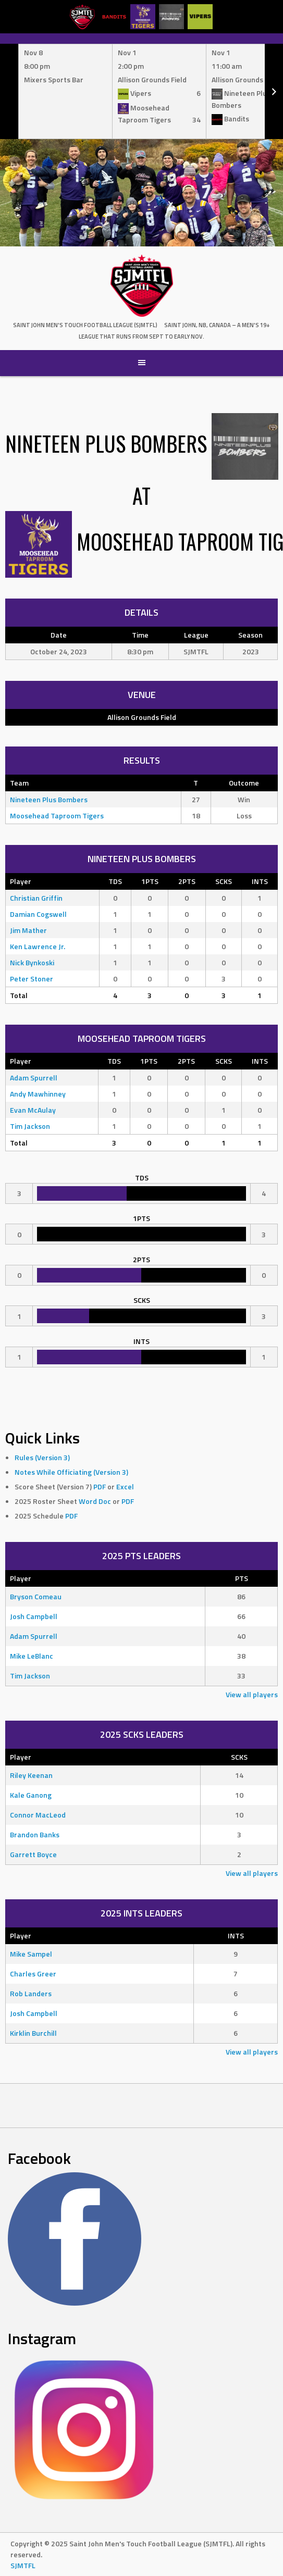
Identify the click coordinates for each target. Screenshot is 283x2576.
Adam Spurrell (33, 1077)
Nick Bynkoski (32, 962)
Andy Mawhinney (38, 1093)
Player (20, 881)
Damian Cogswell (38, 914)
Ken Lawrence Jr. (37, 946)
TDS (115, 881)
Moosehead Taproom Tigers (57, 815)
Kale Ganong (31, 1794)
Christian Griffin (36, 897)
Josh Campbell (33, 1616)
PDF (99, 1486)
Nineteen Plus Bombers (49, 799)
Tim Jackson (30, 1126)
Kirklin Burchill (33, 2032)
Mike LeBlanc (31, 1655)
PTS (241, 1578)
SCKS (223, 881)
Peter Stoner (31, 978)
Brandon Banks (34, 1834)
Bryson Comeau (35, 1596)
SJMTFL (22, 2565)
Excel (125, 1486)
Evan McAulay (33, 1109)
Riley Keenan (31, 1775)
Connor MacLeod (38, 1814)
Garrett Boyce (33, 1854)
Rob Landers (31, 1993)
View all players (252, 1694)
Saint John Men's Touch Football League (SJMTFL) (85, 325)
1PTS (149, 881)
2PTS (186, 881)
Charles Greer (33, 1973)
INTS (260, 881)
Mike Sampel (31, 1953)
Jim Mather (28, 930)
